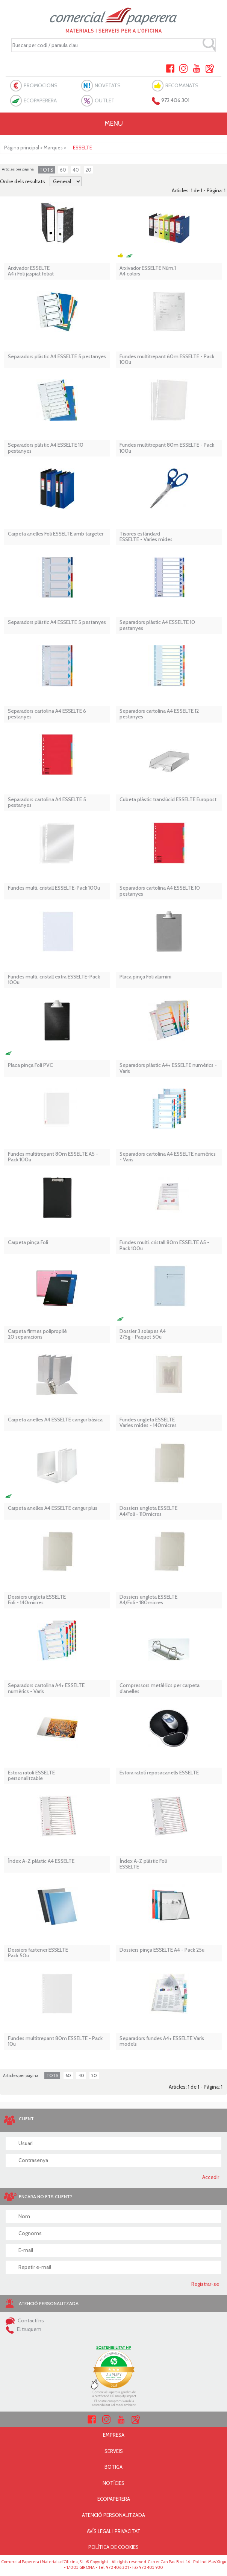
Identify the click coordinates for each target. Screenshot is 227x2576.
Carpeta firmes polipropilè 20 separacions (37, 1334)
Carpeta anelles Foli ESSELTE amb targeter (55, 534)
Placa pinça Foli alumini (145, 977)
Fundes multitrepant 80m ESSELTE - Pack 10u (55, 2041)
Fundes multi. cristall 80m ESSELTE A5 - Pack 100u (164, 1245)
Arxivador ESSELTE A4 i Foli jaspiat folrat (31, 271)
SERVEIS (113, 2451)
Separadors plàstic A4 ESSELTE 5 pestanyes (57, 356)
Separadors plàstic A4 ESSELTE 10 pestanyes (45, 448)
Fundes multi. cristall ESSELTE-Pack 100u (54, 888)
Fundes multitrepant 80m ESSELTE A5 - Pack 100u (53, 1157)
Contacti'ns (25, 2320)
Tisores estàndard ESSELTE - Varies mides (146, 537)
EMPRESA (113, 2435)
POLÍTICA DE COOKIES (113, 2547)
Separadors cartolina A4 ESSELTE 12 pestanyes (159, 714)
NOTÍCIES (113, 2483)
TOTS (46, 170)
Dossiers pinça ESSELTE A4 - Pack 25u (162, 1950)
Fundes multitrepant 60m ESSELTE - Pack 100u (167, 359)
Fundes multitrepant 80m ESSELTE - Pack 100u (167, 448)
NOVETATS (108, 85)
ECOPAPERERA (40, 100)
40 (76, 170)
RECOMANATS (181, 85)
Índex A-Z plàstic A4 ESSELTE (41, 1861)
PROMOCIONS (41, 85)
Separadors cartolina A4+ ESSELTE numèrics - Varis (46, 1688)
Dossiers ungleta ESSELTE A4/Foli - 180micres (148, 1600)
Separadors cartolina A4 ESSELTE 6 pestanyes (47, 714)
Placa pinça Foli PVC (30, 1065)
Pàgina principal (21, 148)
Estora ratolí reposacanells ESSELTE (159, 1773)
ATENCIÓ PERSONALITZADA (113, 2515)
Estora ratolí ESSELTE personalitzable (31, 1776)
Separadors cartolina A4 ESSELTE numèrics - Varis (168, 1157)
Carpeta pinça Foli (28, 1242)
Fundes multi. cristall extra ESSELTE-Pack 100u (54, 980)
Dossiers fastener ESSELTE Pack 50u (38, 1953)
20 (88, 170)
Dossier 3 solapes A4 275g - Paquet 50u (143, 1334)
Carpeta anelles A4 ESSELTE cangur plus (52, 1508)
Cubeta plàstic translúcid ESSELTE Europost (168, 799)
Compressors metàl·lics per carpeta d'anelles (160, 1688)
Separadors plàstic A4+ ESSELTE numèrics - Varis (168, 1068)
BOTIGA (113, 2467)
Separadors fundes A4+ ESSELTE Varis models (162, 2041)
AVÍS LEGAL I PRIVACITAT (114, 2531)
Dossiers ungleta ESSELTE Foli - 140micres (37, 1600)
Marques (53, 148)
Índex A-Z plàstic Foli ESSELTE (143, 1864)
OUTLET (105, 100)
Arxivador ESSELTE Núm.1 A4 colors (148, 271)
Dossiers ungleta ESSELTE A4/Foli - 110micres (148, 1511)
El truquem (23, 2329)
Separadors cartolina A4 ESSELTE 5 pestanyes (47, 802)
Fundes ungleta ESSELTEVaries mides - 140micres (148, 1423)
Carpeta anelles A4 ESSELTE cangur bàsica (55, 1420)
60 (63, 170)
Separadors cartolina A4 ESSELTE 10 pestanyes (160, 891)
